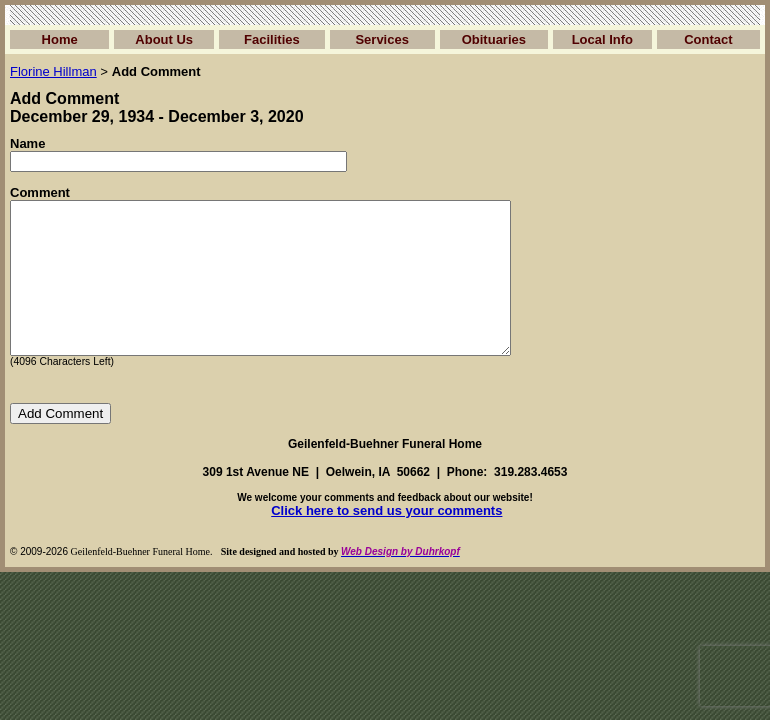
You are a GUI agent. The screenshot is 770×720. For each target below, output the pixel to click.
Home (60, 39)
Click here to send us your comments (386, 540)
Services (382, 39)
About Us (164, 39)
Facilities (272, 39)
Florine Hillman (53, 71)
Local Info (602, 39)
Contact (708, 39)
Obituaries (494, 39)
